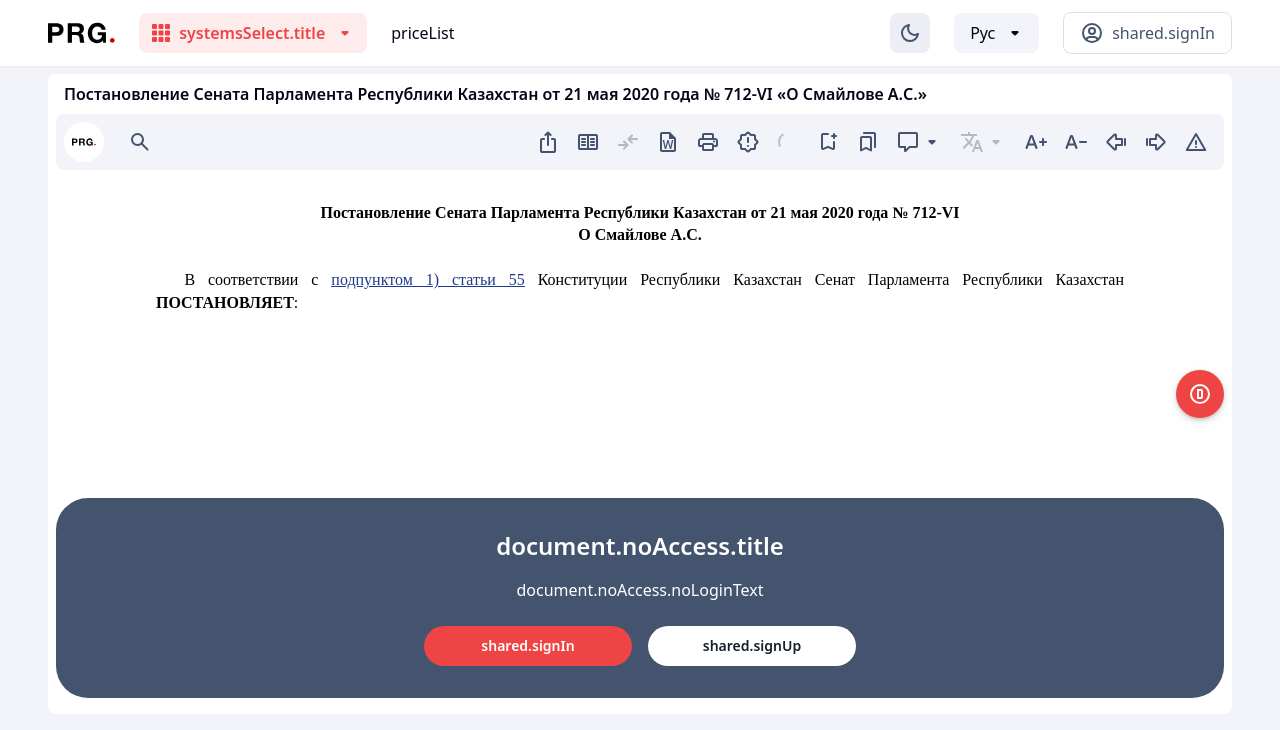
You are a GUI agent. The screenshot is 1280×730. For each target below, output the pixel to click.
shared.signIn (527, 645)
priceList (422, 33)
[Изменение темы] (910, 33)
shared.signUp (752, 645)
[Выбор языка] (996, 33)
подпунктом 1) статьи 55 (427, 279)
